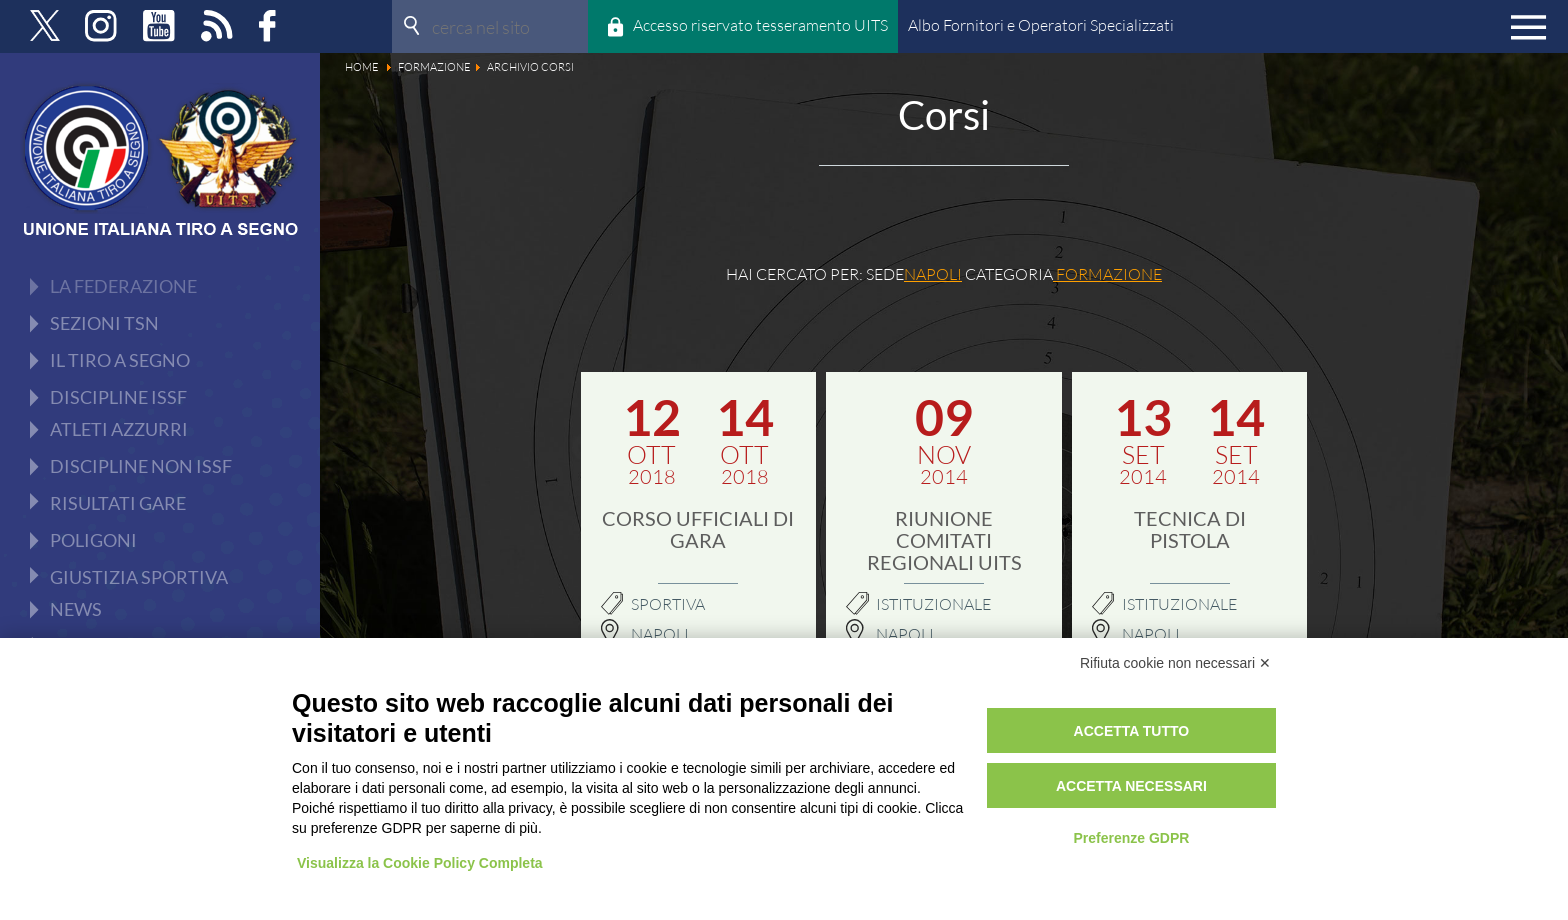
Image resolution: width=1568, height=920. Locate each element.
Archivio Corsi (125, 399)
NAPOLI (905, 634)
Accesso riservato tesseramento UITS (760, 25)
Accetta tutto (1132, 731)
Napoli (660, 634)
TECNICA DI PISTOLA (1190, 529)
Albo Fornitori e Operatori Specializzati (1041, 25)
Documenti (112, 321)
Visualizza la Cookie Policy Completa (420, 863)
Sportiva (668, 604)
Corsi (91, 360)
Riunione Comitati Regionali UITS (944, 540)
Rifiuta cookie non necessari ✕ (1175, 663)
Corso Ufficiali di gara (698, 529)
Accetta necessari (1131, 786)
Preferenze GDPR (1131, 838)
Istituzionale (933, 604)
